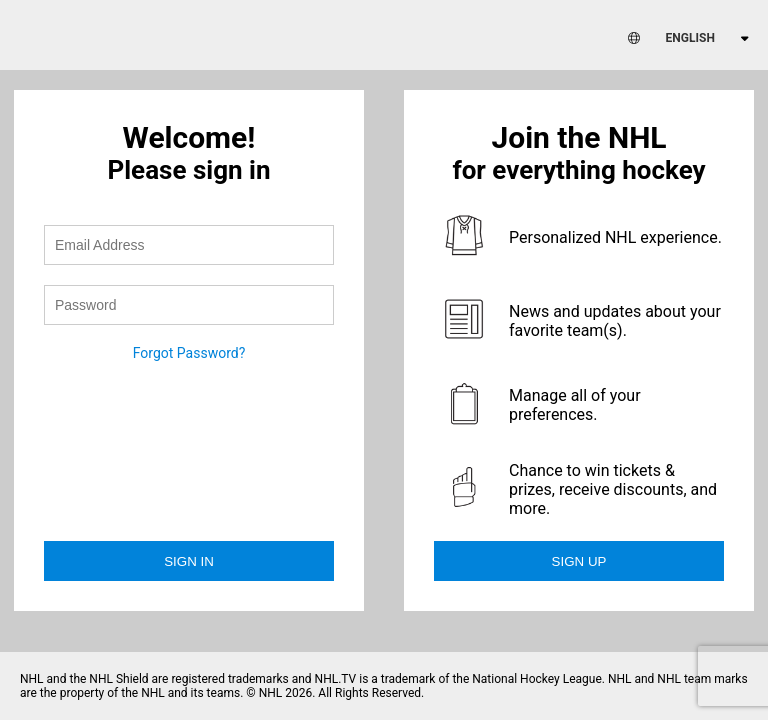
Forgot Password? (189, 353)
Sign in (189, 561)
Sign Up (579, 561)
